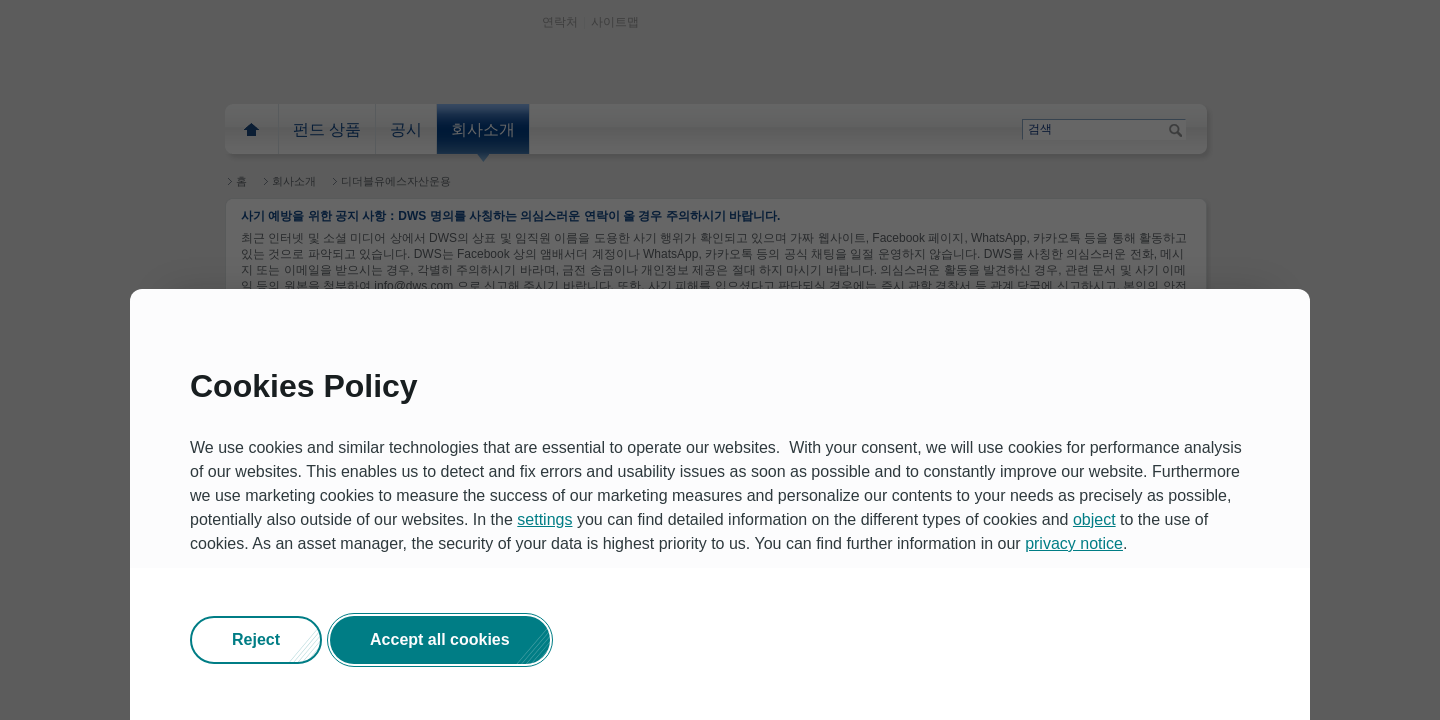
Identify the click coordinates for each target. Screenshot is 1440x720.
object (1094, 519)
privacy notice (1074, 543)
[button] (256, 640)
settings (544, 519)
